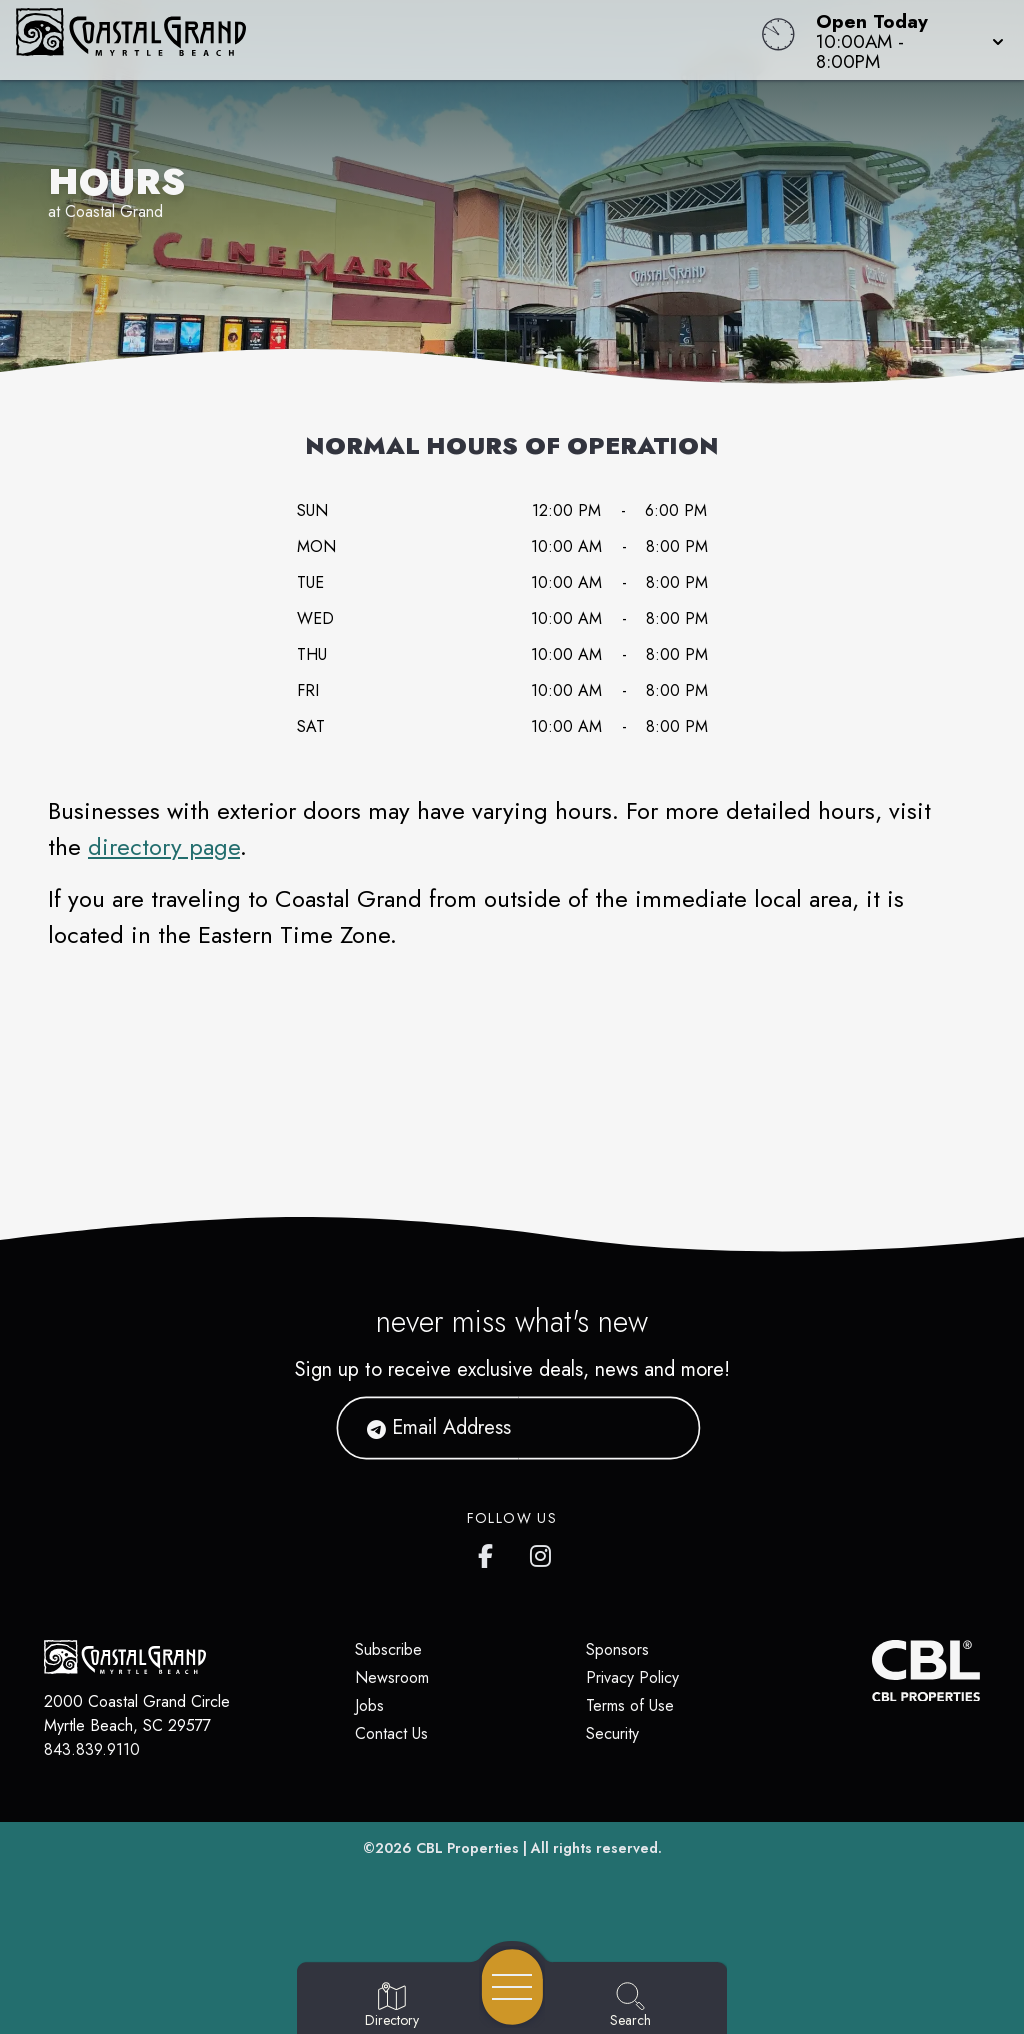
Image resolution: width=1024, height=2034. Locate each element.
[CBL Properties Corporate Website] (872, 1671)
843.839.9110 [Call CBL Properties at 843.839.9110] (92, 1749)
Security (612, 1733)
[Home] (388, 40)
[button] (904, 40)
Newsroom (392, 1677)
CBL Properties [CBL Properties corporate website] (467, 1848)
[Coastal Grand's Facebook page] (490, 1552)
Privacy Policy (632, 1677)
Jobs (369, 1705)
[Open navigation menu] (512, 1987)
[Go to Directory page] (392, 2006)
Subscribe (388, 1649)
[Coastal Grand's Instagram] (542, 1552)
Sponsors (617, 1649)
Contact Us (391, 1733)
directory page (164, 846)
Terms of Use (630, 1705)
